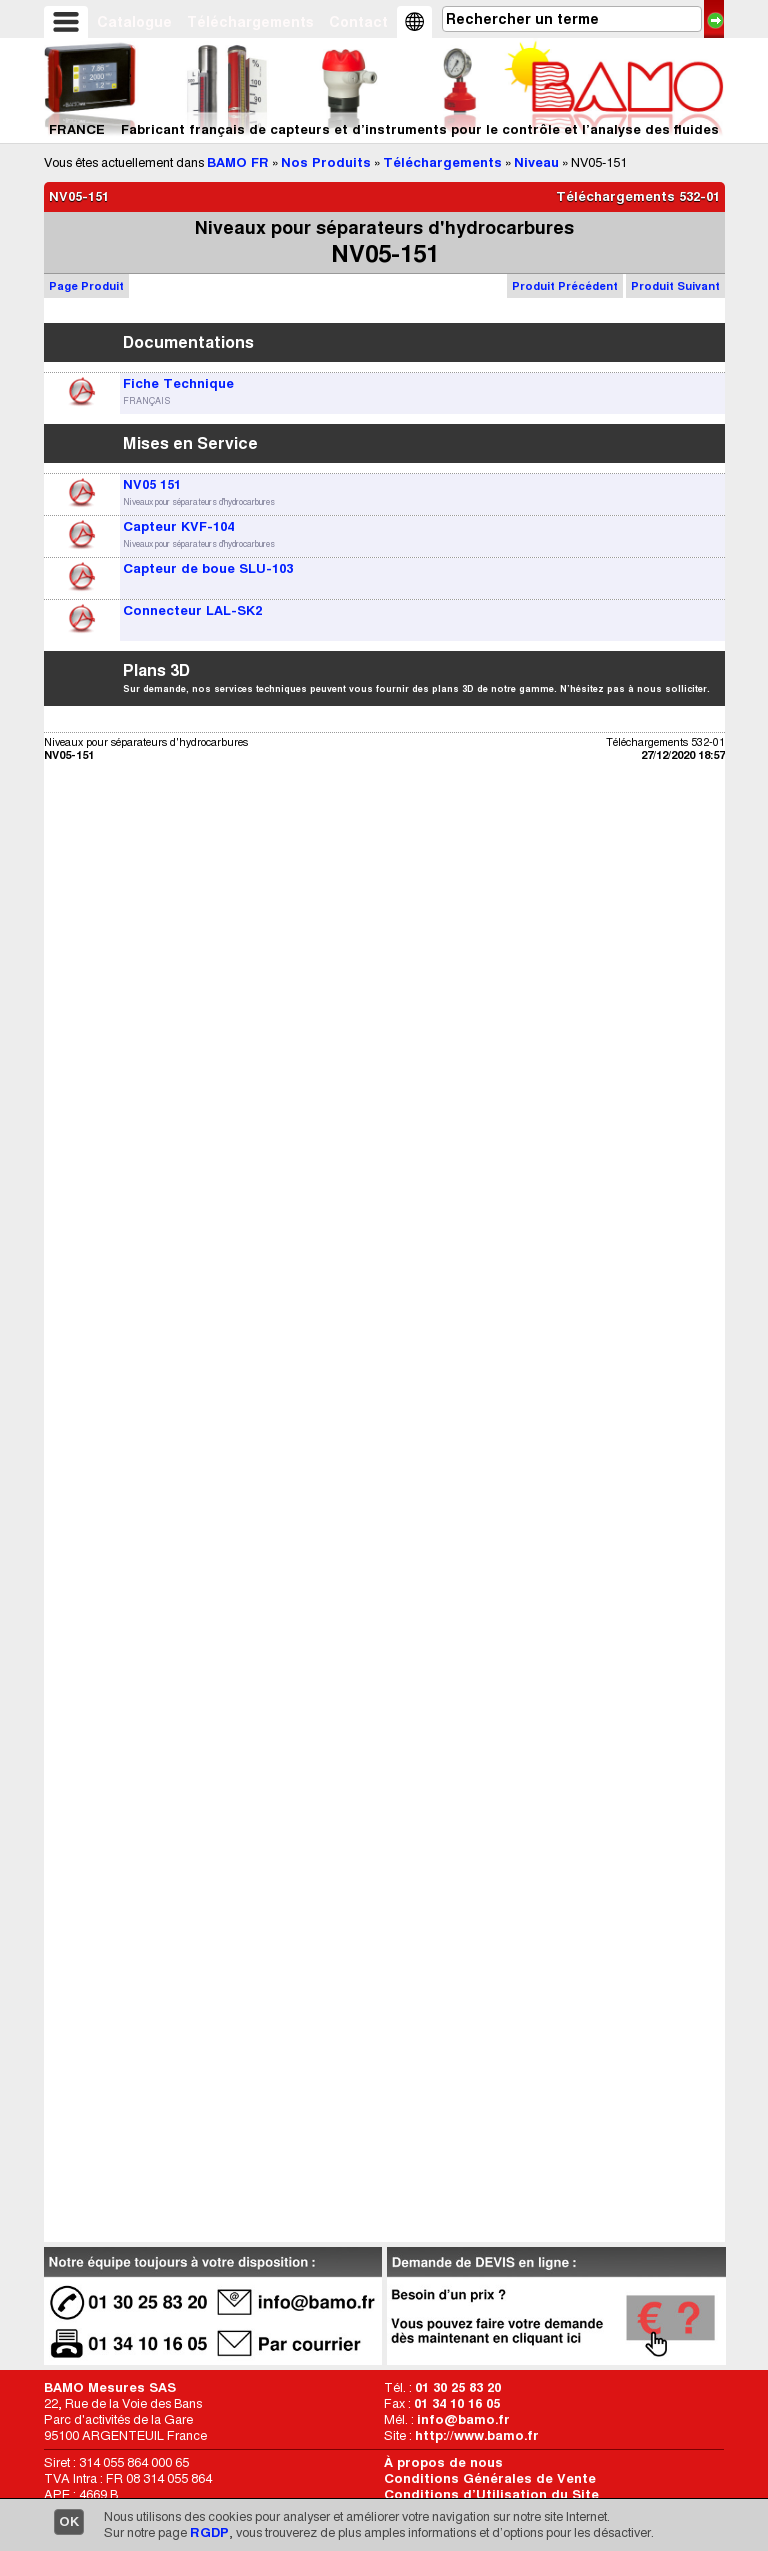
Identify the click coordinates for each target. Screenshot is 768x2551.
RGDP (209, 2532)
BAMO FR (238, 162)
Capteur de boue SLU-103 (208, 568)
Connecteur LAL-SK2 (192, 610)
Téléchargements (250, 22)
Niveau (536, 162)
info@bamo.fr (463, 2419)
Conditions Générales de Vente (490, 2478)
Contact (358, 22)
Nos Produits (326, 162)
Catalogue (134, 22)
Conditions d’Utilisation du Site (491, 2494)
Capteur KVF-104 (178, 526)
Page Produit (86, 286)
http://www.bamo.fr (477, 2435)
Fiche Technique (178, 383)
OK (69, 2521)
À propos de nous (443, 2462)
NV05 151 (152, 484)
